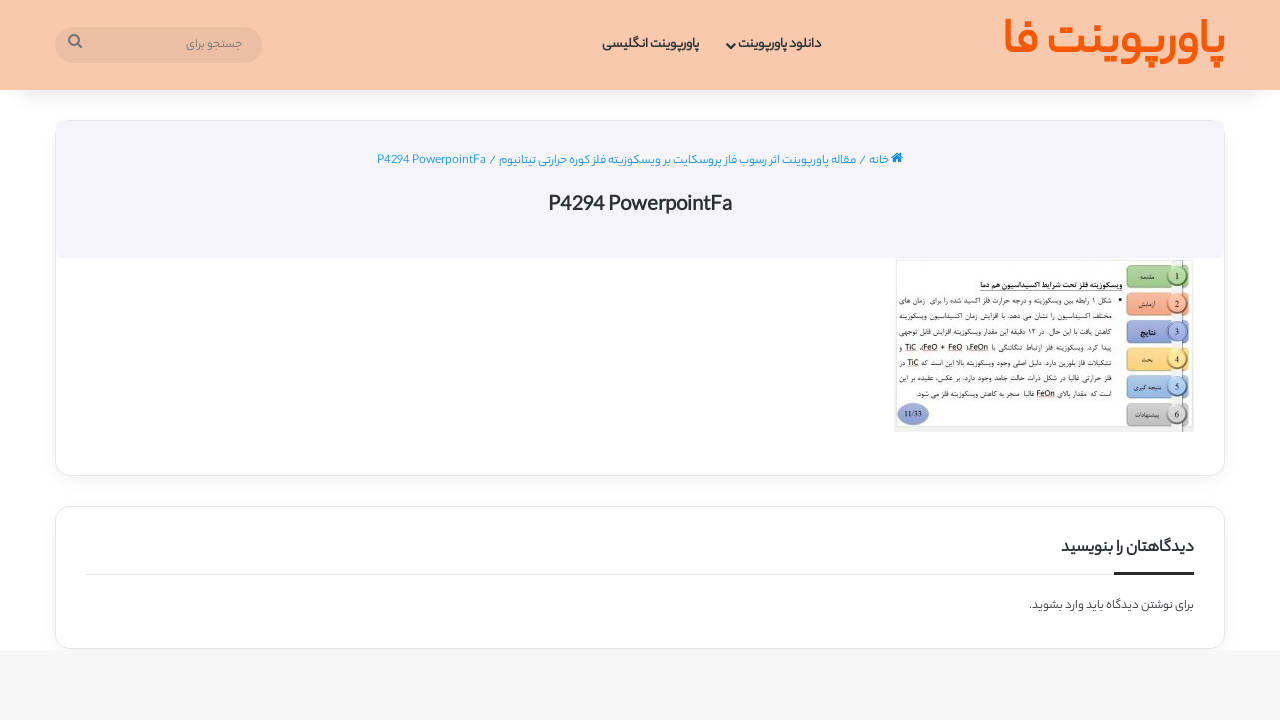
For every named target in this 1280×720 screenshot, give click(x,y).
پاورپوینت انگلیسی (650, 44)
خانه (886, 161)
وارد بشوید (1058, 606)
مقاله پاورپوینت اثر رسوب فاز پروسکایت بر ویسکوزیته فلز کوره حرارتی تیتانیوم (677, 161)
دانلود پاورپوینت (779, 44)
